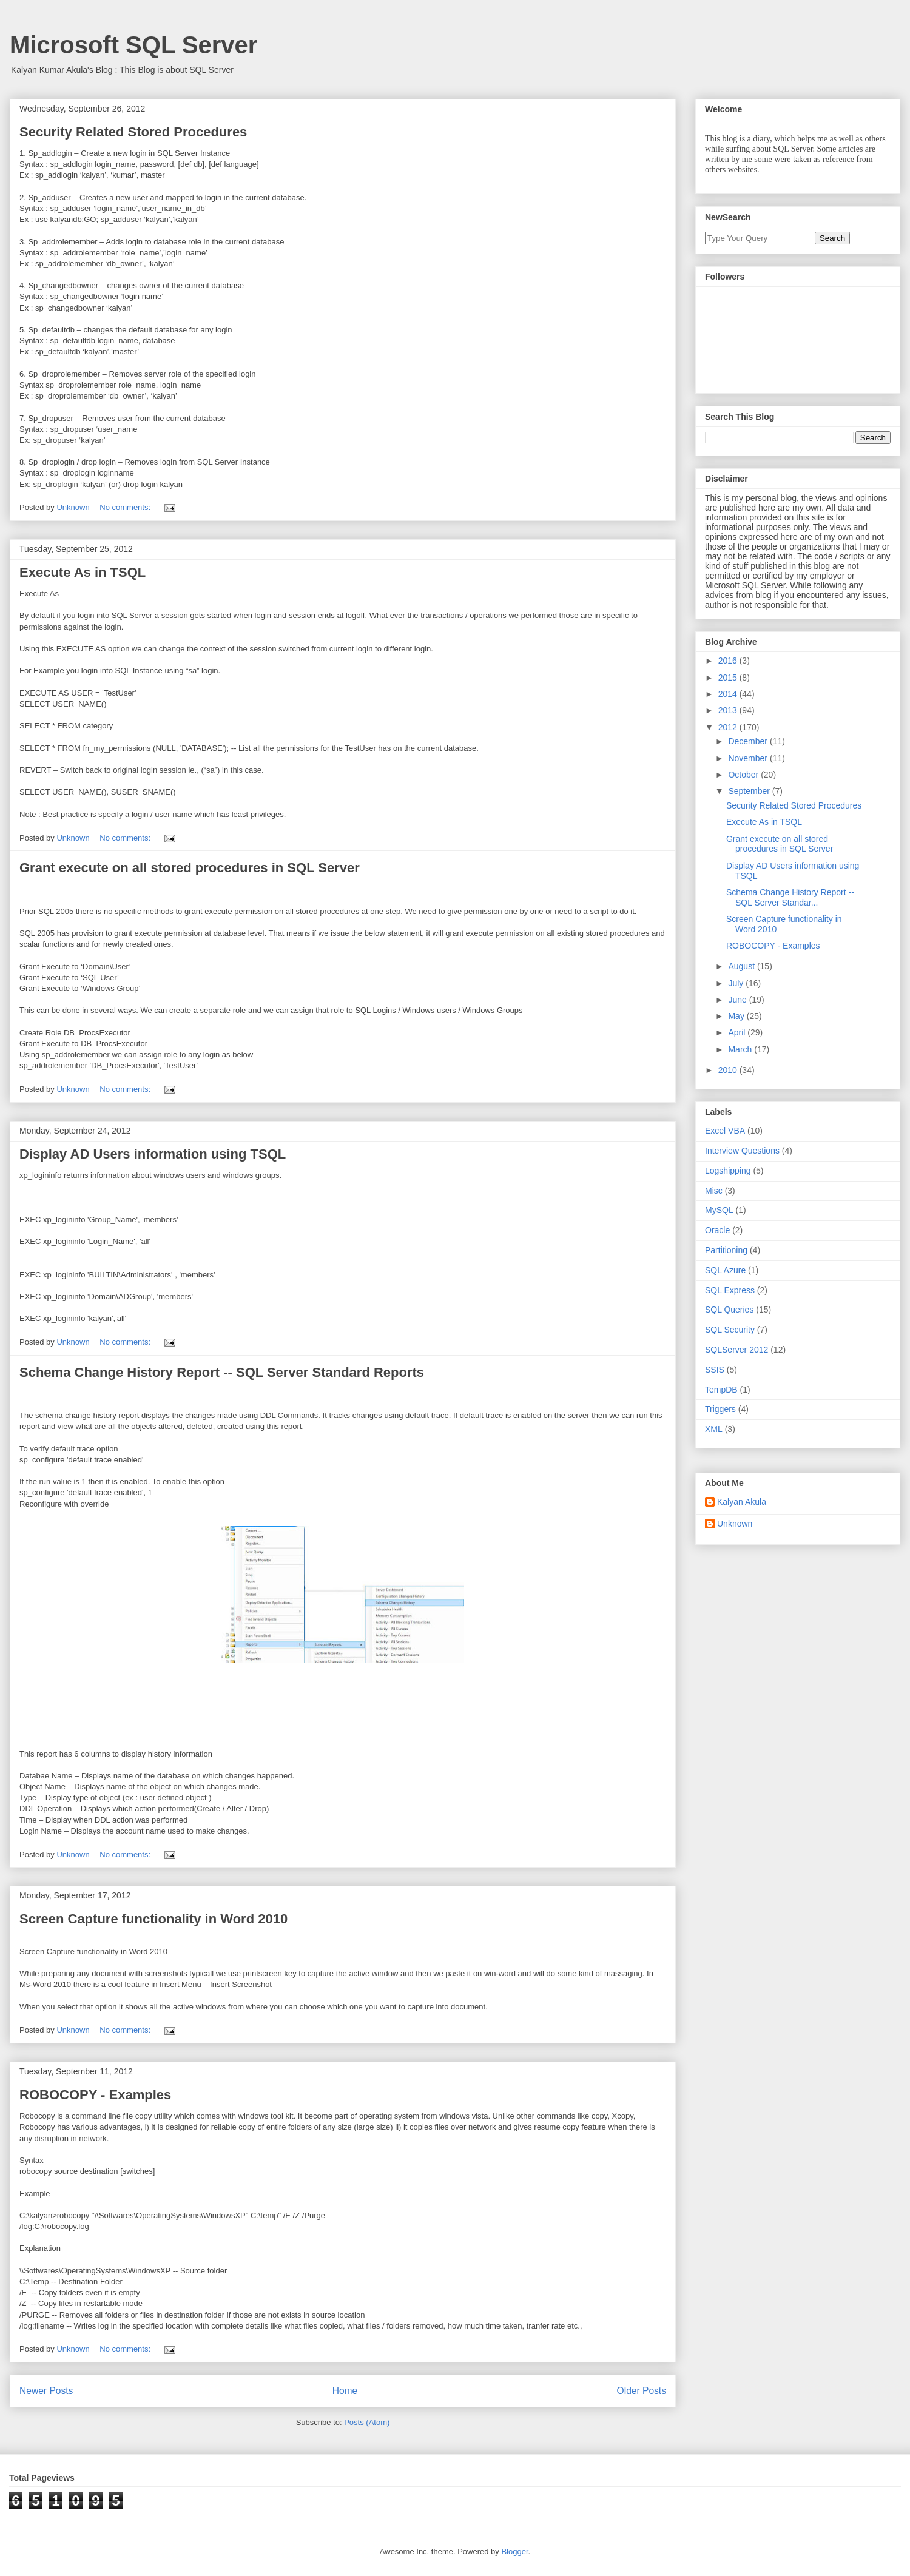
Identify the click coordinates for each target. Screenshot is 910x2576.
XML (714, 1429)
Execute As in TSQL (82, 572)
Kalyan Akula (741, 1502)
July (737, 983)
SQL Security (730, 1329)
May (737, 1016)
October (744, 774)
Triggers (720, 1409)
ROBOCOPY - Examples (95, 2094)
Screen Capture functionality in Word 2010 (153, 1918)
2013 (729, 710)
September (750, 791)
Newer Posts (46, 2391)
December (748, 741)
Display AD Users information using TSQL (152, 1154)
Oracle (717, 1230)
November (748, 758)
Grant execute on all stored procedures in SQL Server (189, 867)
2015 (729, 677)
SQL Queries (729, 1309)
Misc (714, 1191)
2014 (729, 694)
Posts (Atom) (366, 2422)
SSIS (714, 1369)
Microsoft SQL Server (133, 45)
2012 (729, 727)
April (737, 1032)
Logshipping (728, 1170)
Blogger (514, 2551)
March (741, 1049)
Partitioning (726, 1250)
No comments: (125, 507)
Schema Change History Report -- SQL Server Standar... (790, 897)
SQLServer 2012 (736, 1349)
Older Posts (641, 2391)
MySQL (719, 1210)
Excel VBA (725, 1130)
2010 (729, 1070)
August (742, 966)
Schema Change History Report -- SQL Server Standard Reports (221, 1372)
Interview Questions (742, 1150)
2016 (729, 660)
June (738, 999)
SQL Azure (725, 1270)
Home (345, 2391)
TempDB (721, 1389)
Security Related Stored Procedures (133, 132)
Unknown (734, 1523)
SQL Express (730, 1290)
